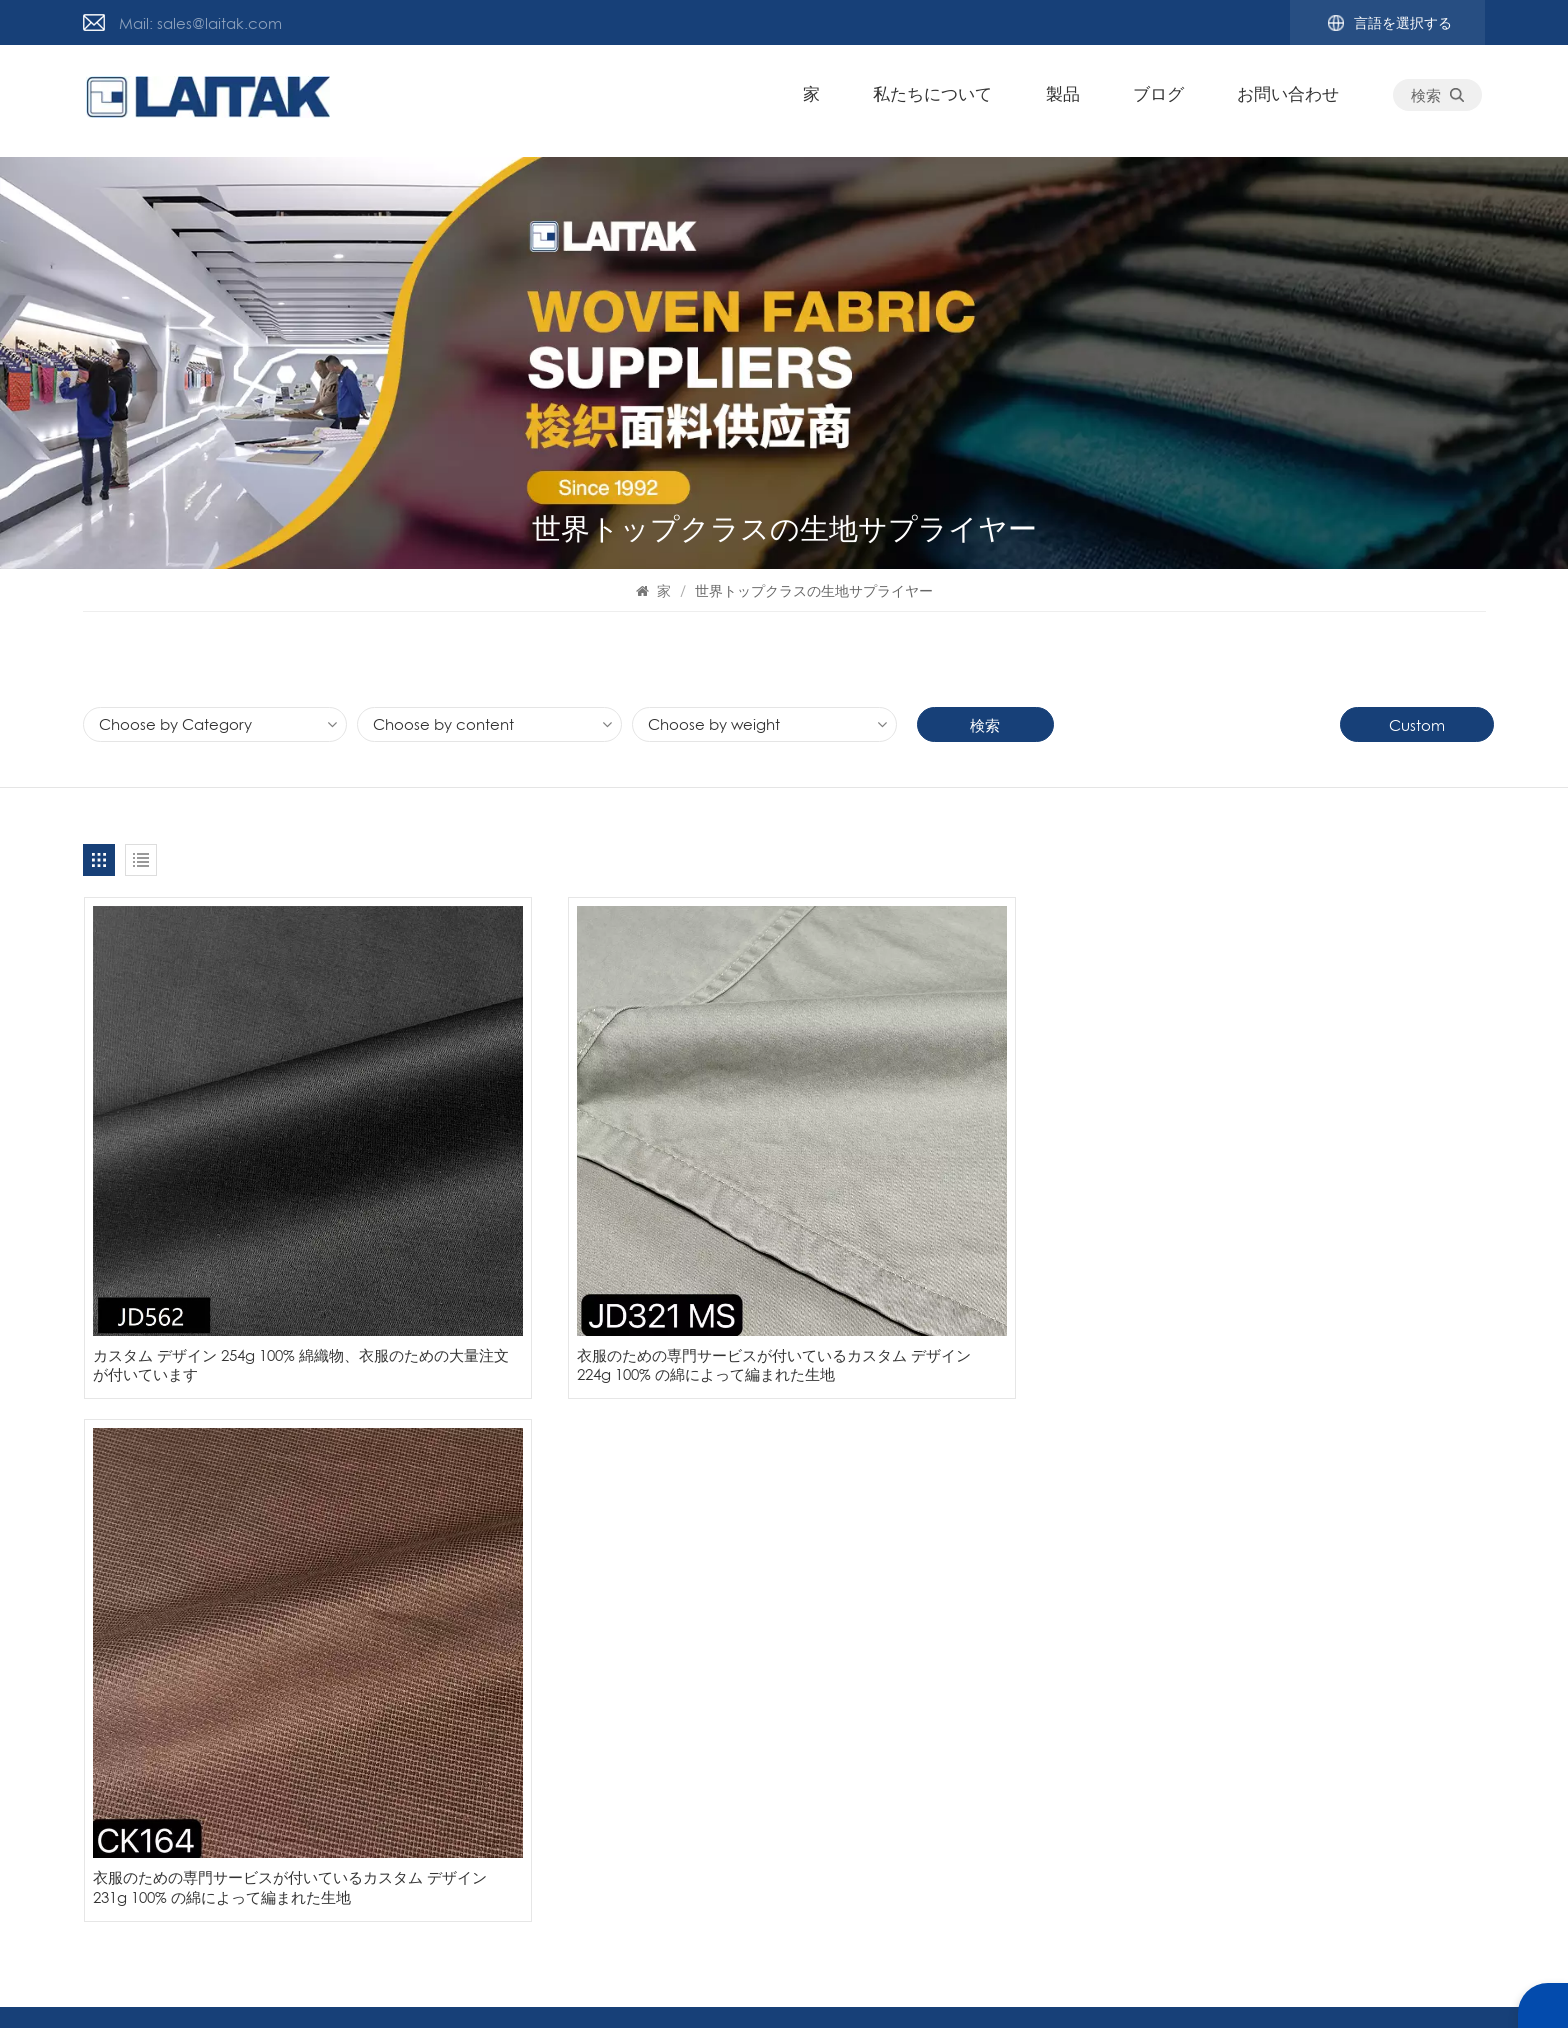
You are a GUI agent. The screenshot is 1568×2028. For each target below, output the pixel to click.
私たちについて (936, 100)
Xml (1034, 1987)
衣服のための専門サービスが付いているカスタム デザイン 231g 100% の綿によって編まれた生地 (962, 1258)
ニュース (113, 1615)
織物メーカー (1320, 1579)
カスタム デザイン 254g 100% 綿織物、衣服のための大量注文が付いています (247, 1248)
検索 (1441, 101)
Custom (1418, 725)
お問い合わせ (1292, 100)
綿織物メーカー (1327, 1687)
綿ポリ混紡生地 (1327, 1651)
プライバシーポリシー (939, 1987)
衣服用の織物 (1320, 1543)
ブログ (1162, 100)
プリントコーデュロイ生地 (1365, 1615)
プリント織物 (1320, 1723)
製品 (1066, 100)
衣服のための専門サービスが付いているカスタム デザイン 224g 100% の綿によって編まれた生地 (604, 1258)
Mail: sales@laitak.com (200, 23)
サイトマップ (324, 1615)
